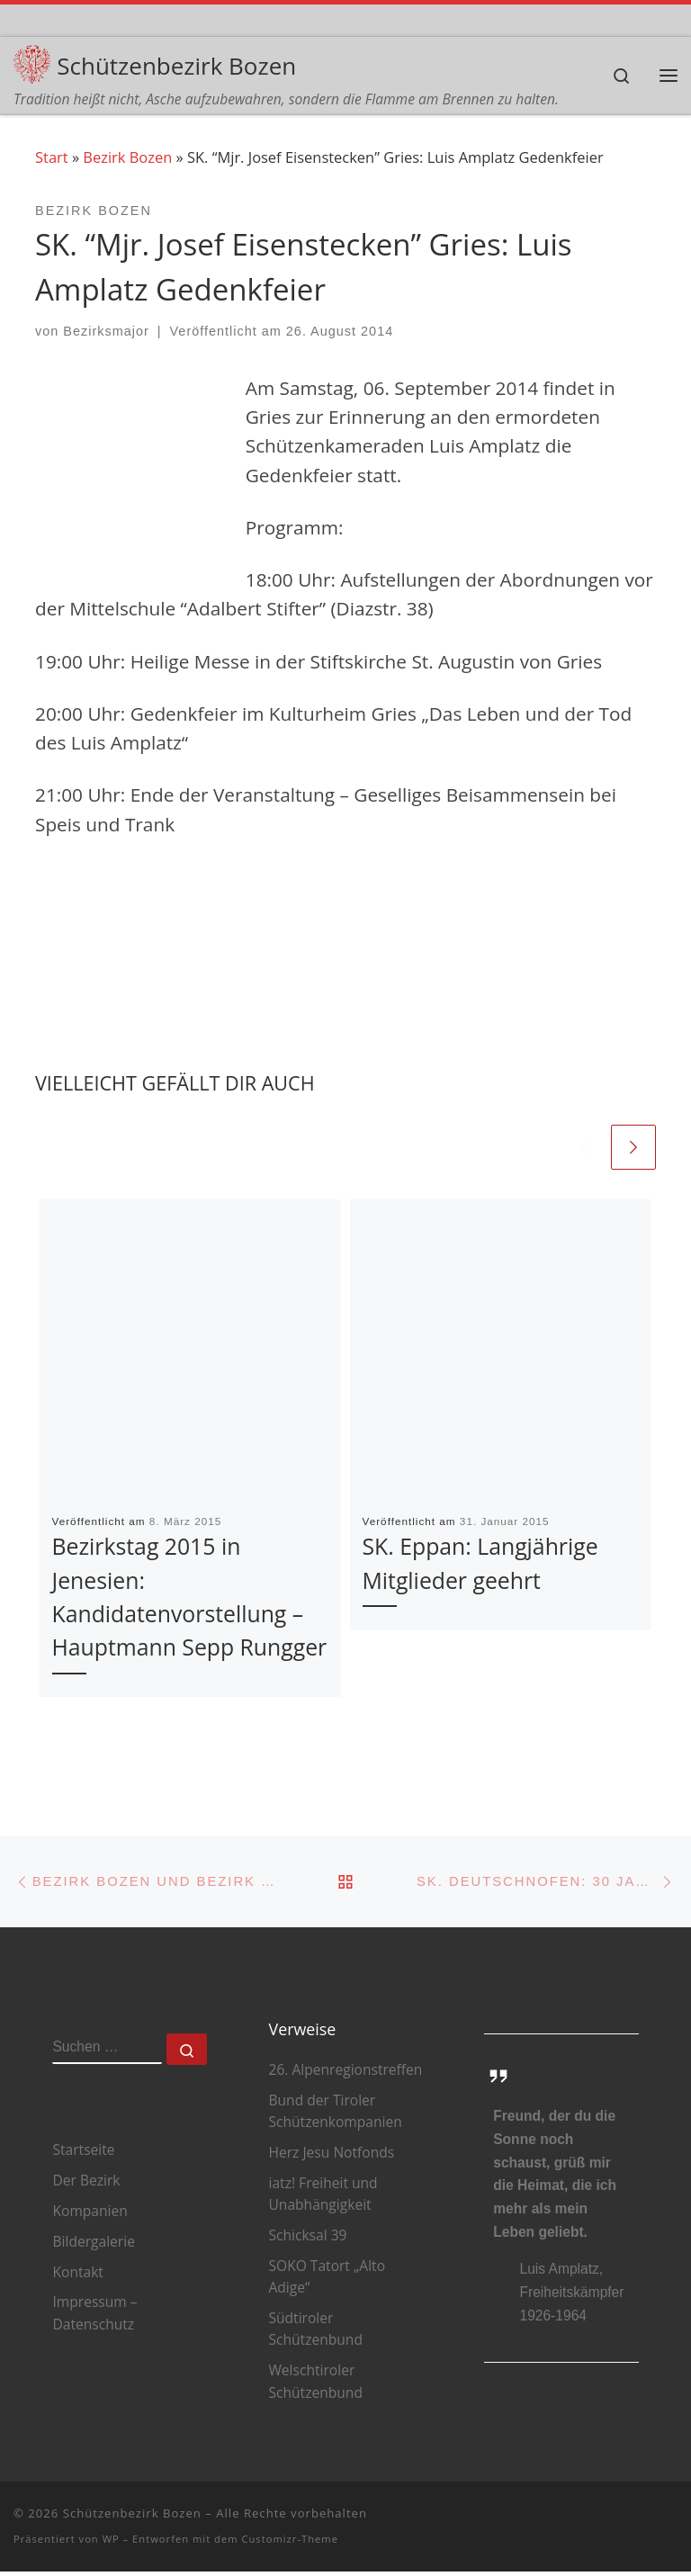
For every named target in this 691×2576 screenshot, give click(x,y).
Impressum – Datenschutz (94, 2317)
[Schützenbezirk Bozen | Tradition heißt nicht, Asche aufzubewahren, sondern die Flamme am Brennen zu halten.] (32, 62)
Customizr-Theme (289, 2544)
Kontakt (77, 2276)
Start (51, 158)
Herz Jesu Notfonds (331, 2158)
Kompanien (89, 2215)
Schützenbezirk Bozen (132, 2518)
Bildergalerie (93, 2246)
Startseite (83, 2154)
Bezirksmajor (105, 332)
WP (111, 2544)
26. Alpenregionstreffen (345, 2075)
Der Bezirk (86, 2185)
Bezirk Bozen (127, 158)
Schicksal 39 (307, 2240)
